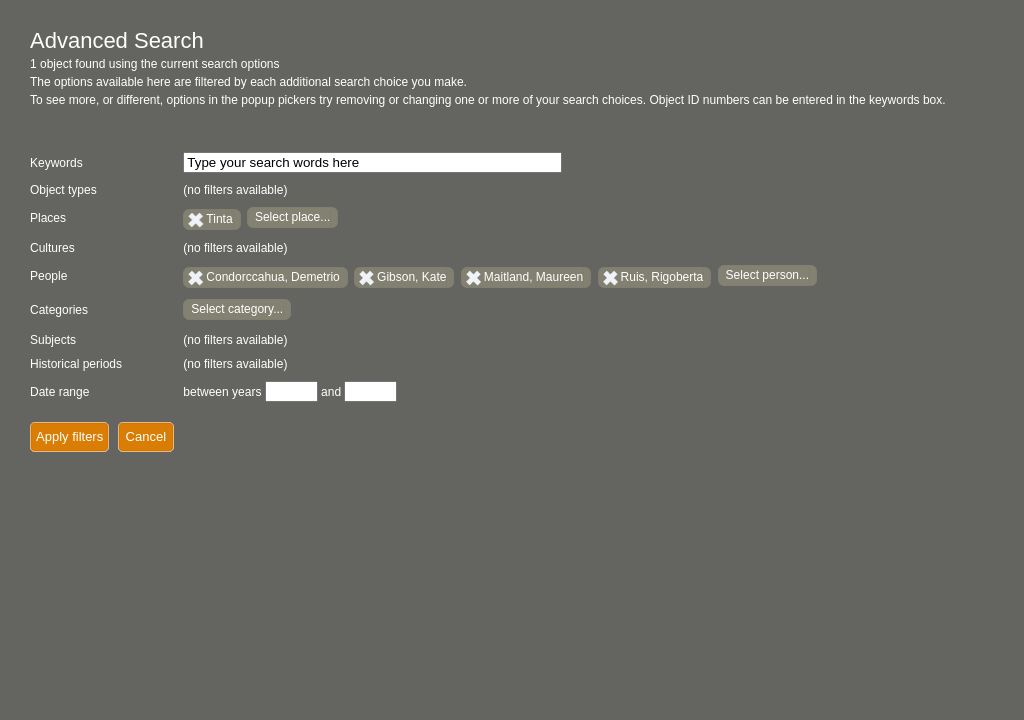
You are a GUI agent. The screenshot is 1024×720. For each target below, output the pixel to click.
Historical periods (76, 364)
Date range (59, 392)
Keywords (56, 163)
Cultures (52, 248)
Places (48, 218)
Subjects (53, 340)
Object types (63, 190)
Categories (59, 310)
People (48, 276)
